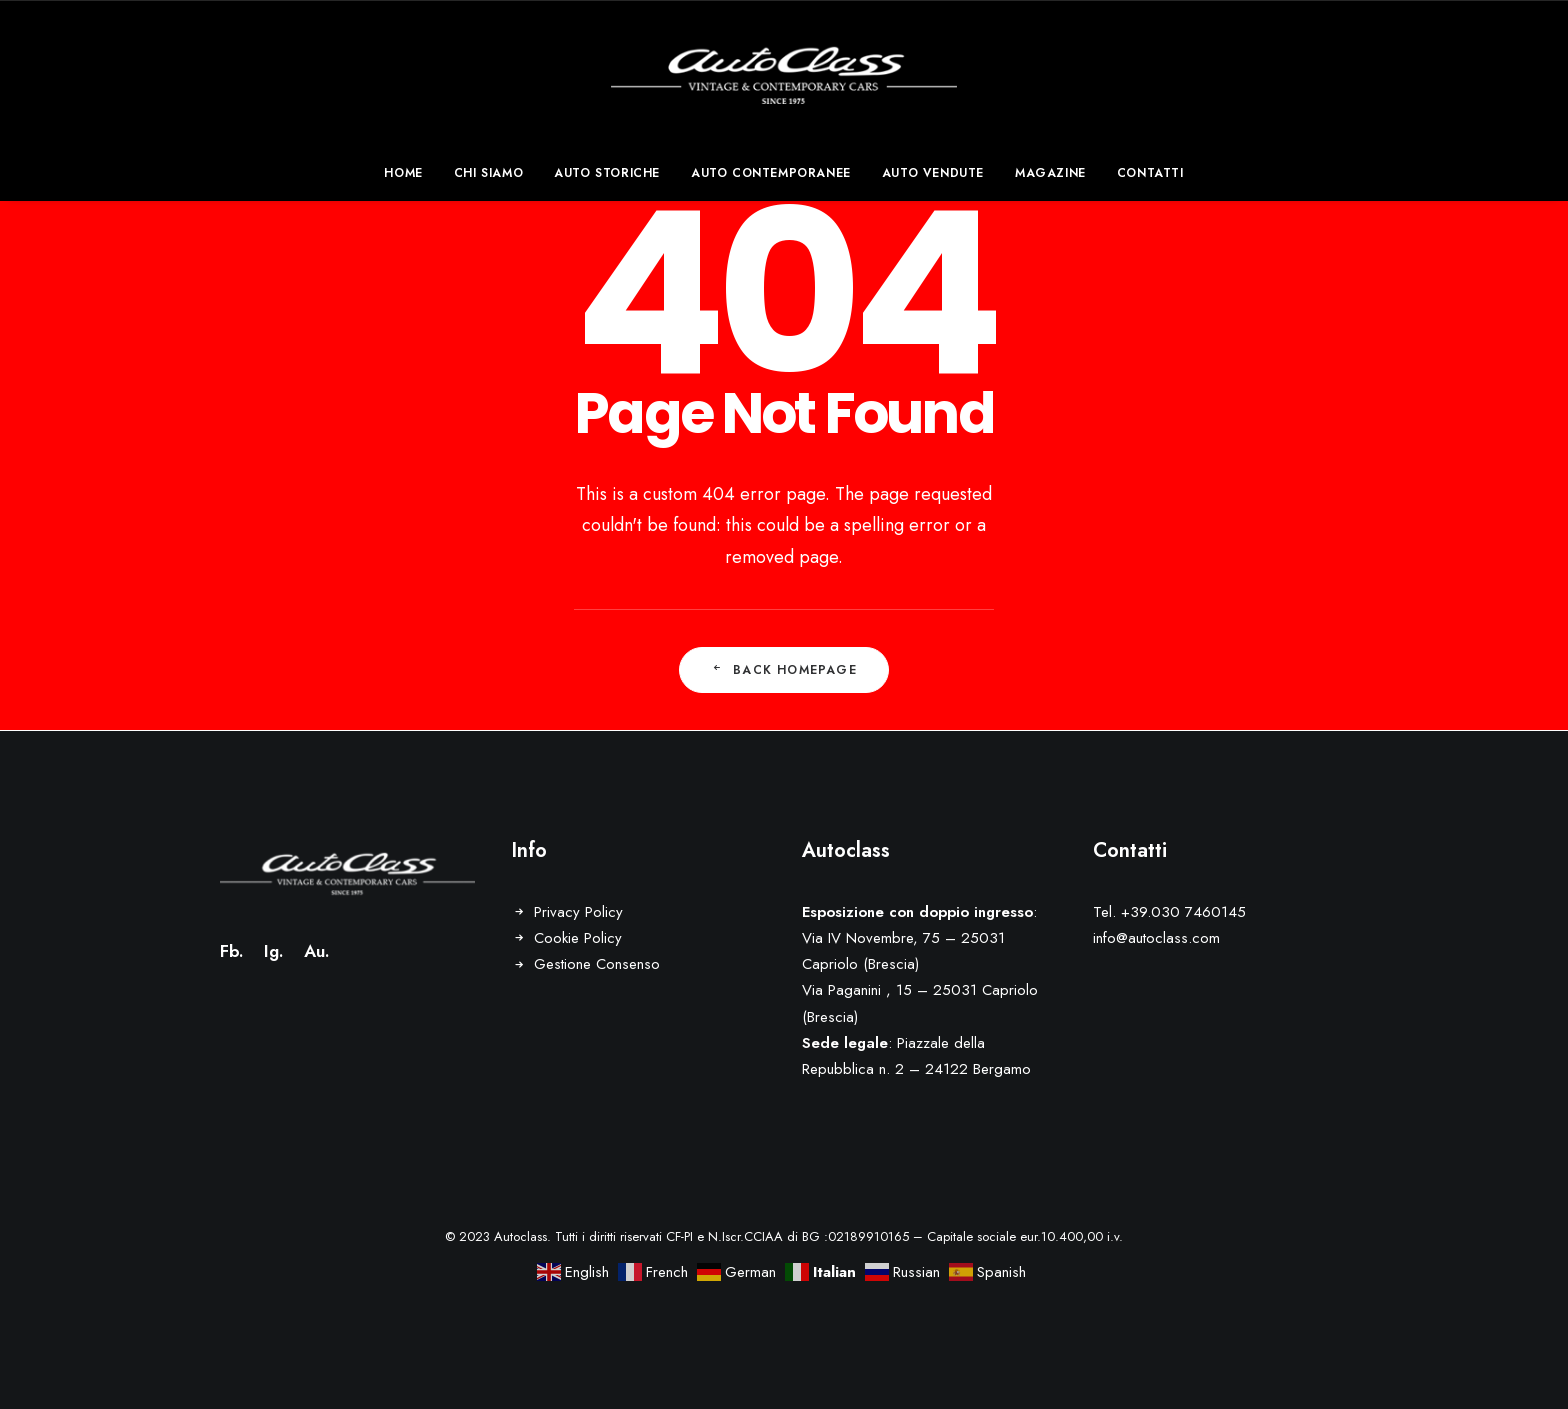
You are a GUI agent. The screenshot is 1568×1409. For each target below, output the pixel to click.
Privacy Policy (578, 912)
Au (314, 951)
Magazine (1050, 173)
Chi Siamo (488, 173)
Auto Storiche (607, 173)
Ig (271, 951)
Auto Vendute (933, 173)
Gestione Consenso (597, 964)
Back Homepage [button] (784, 670)
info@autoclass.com (1156, 938)
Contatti (1150, 173)
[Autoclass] (784, 73)
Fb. (232, 951)
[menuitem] (409, 173)
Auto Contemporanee (771, 173)
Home (403, 173)
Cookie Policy (578, 938)
